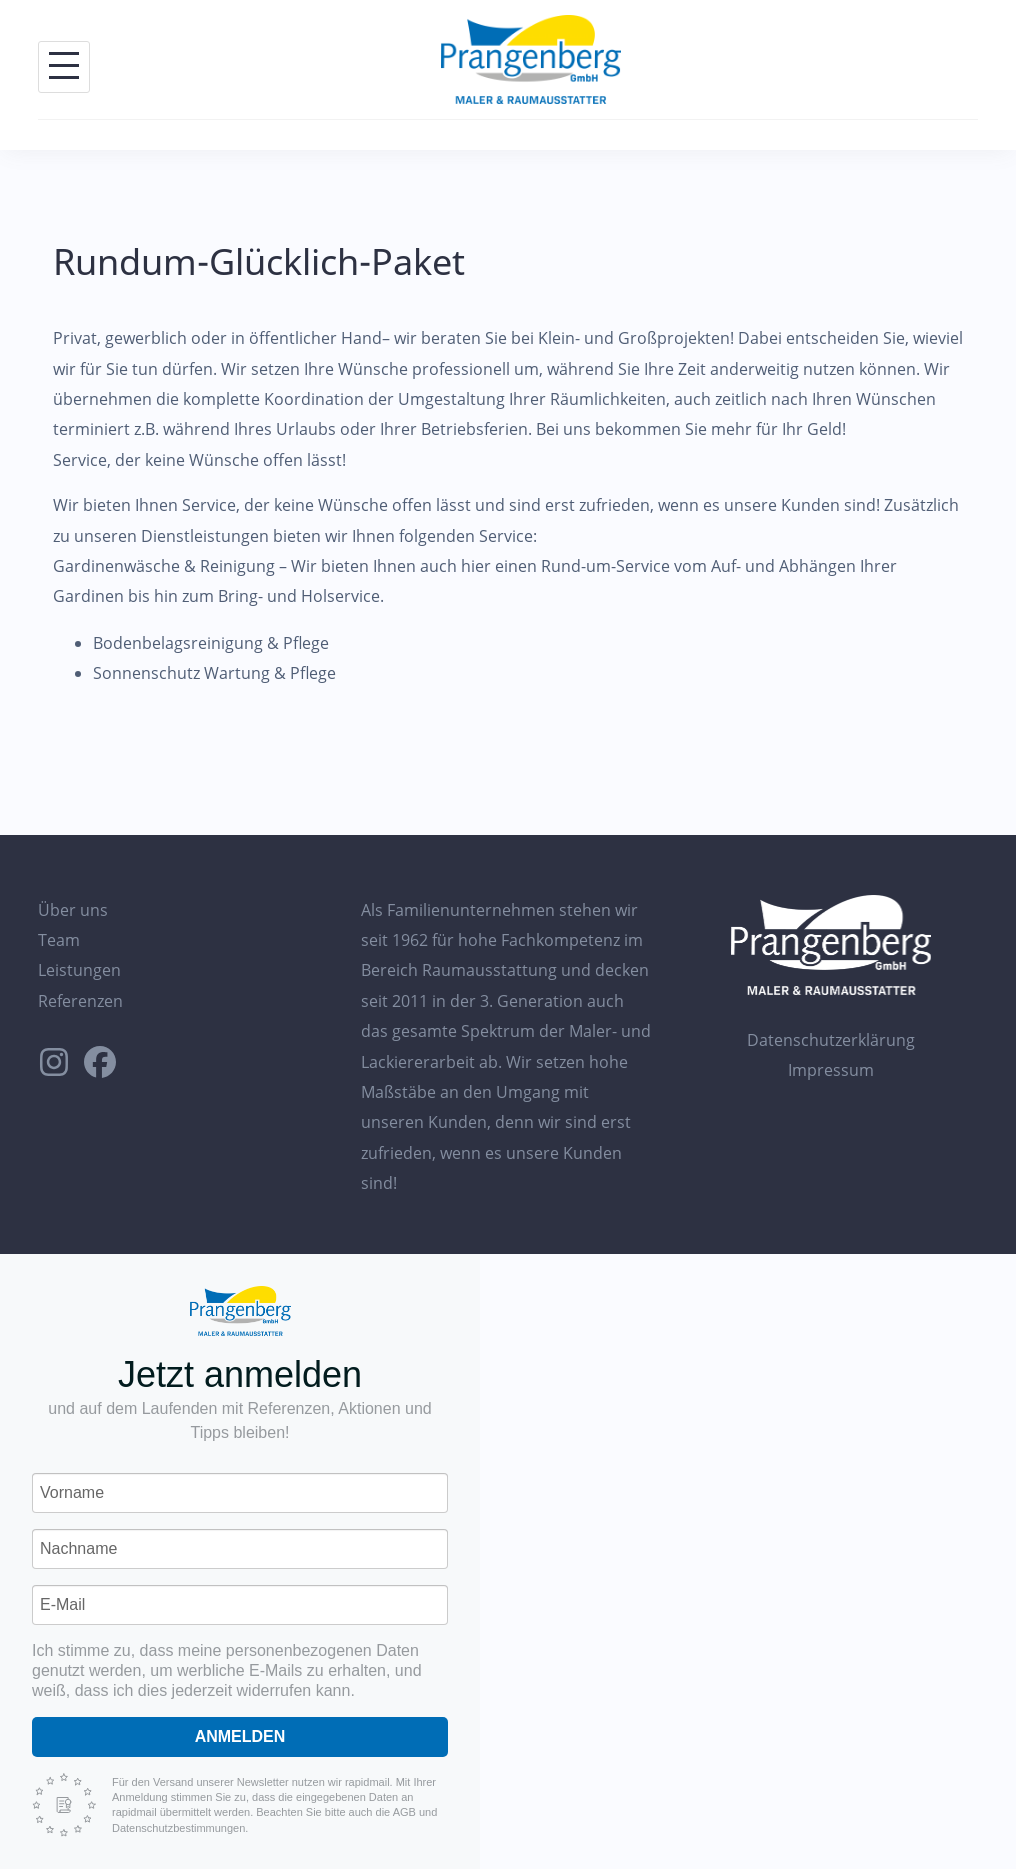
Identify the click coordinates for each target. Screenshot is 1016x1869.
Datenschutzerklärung (831, 1040)
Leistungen (79, 970)
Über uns (73, 910)
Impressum (831, 1070)
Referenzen (80, 1001)
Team (59, 940)
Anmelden (240, 1736)
